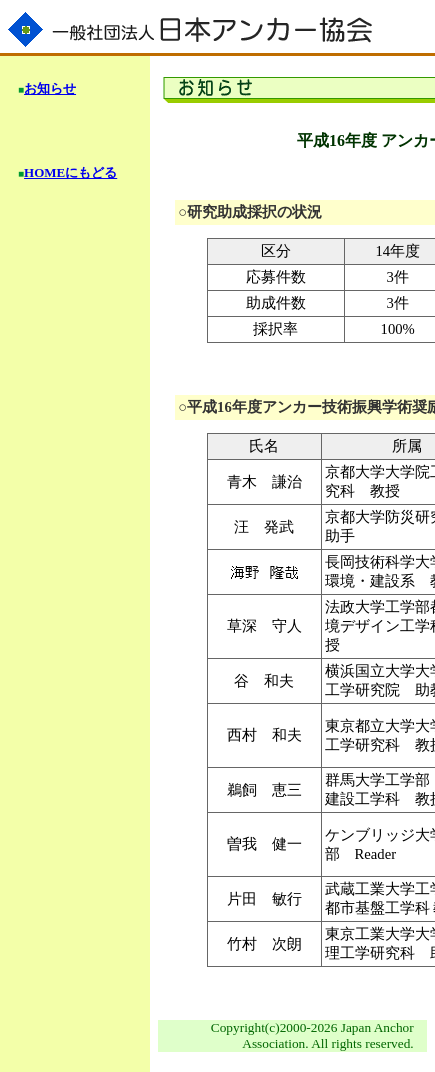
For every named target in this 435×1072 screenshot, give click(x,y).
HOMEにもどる (70, 172)
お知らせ (50, 88)
